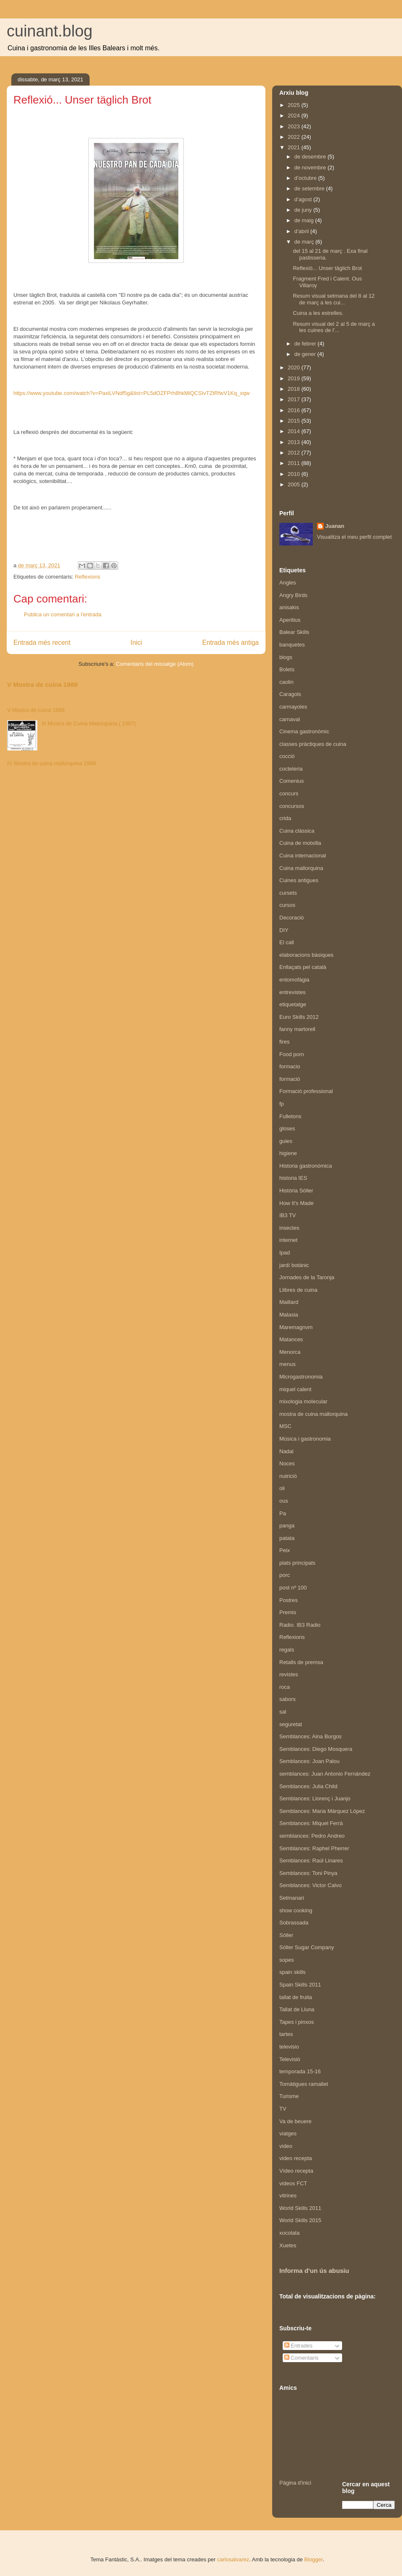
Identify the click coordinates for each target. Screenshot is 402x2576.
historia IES (293, 1178)
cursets (288, 893)
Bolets (286, 669)
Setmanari (291, 1898)
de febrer (306, 343)
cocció (287, 756)
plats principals (297, 1563)
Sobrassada (293, 1922)
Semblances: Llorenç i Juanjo (314, 1798)
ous (283, 1501)
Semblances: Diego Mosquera (315, 1749)
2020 (295, 367)
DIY (284, 930)
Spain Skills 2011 (300, 1984)
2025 (295, 105)
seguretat (290, 1724)
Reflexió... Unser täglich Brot (327, 268)
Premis (287, 1612)
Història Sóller (296, 1190)
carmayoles (293, 707)
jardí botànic (294, 1265)
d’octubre (306, 178)
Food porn (291, 1054)
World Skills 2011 (300, 2208)
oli (282, 1488)
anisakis (289, 607)
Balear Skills (294, 632)
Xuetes (287, 2245)
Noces (287, 1463)
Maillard (289, 1302)
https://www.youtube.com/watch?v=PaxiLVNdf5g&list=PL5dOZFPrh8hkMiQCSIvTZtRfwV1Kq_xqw (131, 393)
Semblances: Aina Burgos (310, 1736)
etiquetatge (292, 1004)
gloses (287, 1128)
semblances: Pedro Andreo (312, 1836)
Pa (282, 1513)
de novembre (311, 167)
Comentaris (301, 2358)
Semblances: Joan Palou (309, 1761)
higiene (288, 1153)
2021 (295, 147)
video (285, 2146)
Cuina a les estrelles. (318, 313)
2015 (295, 421)
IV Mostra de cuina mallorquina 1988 (51, 763)
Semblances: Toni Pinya (308, 1873)
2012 (295, 452)
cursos (287, 905)
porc (284, 1575)
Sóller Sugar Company (306, 1947)
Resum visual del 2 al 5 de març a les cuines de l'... (334, 327)
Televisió (289, 2059)
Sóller (286, 1935)
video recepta (295, 2158)
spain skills (292, 1972)
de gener (305, 354)
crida (285, 818)
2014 (295, 431)
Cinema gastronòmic (304, 731)
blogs (285, 657)
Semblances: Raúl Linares (311, 1860)
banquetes (292, 644)
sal (282, 1712)
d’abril (302, 231)
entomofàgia (294, 979)
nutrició (288, 1476)
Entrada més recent (41, 642)
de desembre (311, 156)
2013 (295, 442)
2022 (295, 137)
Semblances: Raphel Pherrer (314, 1848)
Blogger (313, 2559)
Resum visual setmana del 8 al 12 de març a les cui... (333, 299)
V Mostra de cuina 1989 (42, 684)
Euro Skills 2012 (299, 1017)
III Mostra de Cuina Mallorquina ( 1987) (88, 723)
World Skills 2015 (300, 2220)
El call (286, 942)
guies (285, 1141)
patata (286, 1538)
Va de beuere (295, 2121)
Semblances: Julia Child (308, 1786)
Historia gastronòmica (305, 1166)
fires (284, 1042)
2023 (295, 126)
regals (286, 1649)
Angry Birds (293, 595)
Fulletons (290, 1116)
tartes (286, 2034)
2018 (295, 389)
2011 (295, 463)
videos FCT (293, 2183)
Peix (284, 1550)
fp (281, 1104)
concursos (291, 806)
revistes (288, 1674)
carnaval (289, 719)
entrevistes (292, 992)
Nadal (286, 1451)
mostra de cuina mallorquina (313, 1414)
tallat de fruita (295, 1997)
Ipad (284, 1252)
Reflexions (87, 577)
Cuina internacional (302, 855)
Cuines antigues (298, 880)
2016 (295, 410)
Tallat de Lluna (296, 2009)
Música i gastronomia (305, 1439)
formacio (289, 1066)
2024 (295, 115)
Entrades (298, 2345)
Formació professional (306, 1091)
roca (284, 1687)
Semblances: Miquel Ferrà (311, 1823)
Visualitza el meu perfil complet (354, 537)
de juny (304, 210)
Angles (287, 582)
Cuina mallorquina (301, 868)
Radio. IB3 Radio (299, 1625)
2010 (295, 474)
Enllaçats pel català (302, 967)
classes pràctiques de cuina (312, 744)
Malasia (288, 1314)
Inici (136, 642)
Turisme (289, 2096)
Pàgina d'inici (295, 2483)
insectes (289, 1228)
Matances (291, 1339)
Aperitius (290, 620)
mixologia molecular (303, 1401)
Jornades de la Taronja (306, 1277)
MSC (285, 1426)
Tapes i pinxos (296, 2022)
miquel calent (295, 1389)
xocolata (289, 2233)
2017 (295, 399)
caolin (286, 682)
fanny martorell (297, 1029)
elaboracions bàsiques (306, 955)
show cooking (295, 1910)
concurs (289, 793)
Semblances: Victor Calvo (310, 1885)
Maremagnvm (295, 1327)
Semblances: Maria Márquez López (322, 1811)
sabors (287, 1699)
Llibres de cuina (298, 1290)
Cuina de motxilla (300, 843)
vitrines (287, 2195)
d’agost (304, 199)
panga (286, 1525)
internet (288, 1240)
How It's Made (296, 1203)
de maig (304, 220)
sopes (286, 1960)
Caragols (290, 694)
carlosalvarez (233, 2559)
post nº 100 (293, 1587)
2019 (295, 378)
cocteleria (291, 769)
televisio (289, 2047)
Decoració (291, 917)
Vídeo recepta (296, 2171)
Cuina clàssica (296, 831)
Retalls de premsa (301, 1662)
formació (289, 1079)
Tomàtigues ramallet (303, 2084)
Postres (288, 1600)
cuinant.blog (50, 31)
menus (287, 1364)
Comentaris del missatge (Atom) (155, 664)
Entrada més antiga (230, 642)
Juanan (335, 526)
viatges (287, 2133)
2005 (295, 484)
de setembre (310, 188)
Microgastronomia (300, 1377)
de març (305, 242)
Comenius (291, 781)
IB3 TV (287, 1215)
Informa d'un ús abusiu (314, 2270)
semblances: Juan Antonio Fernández (325, 1774)
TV (282, 2109)
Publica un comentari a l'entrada (62, 614)
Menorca (290, 1352)
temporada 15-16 (300, 2071)
